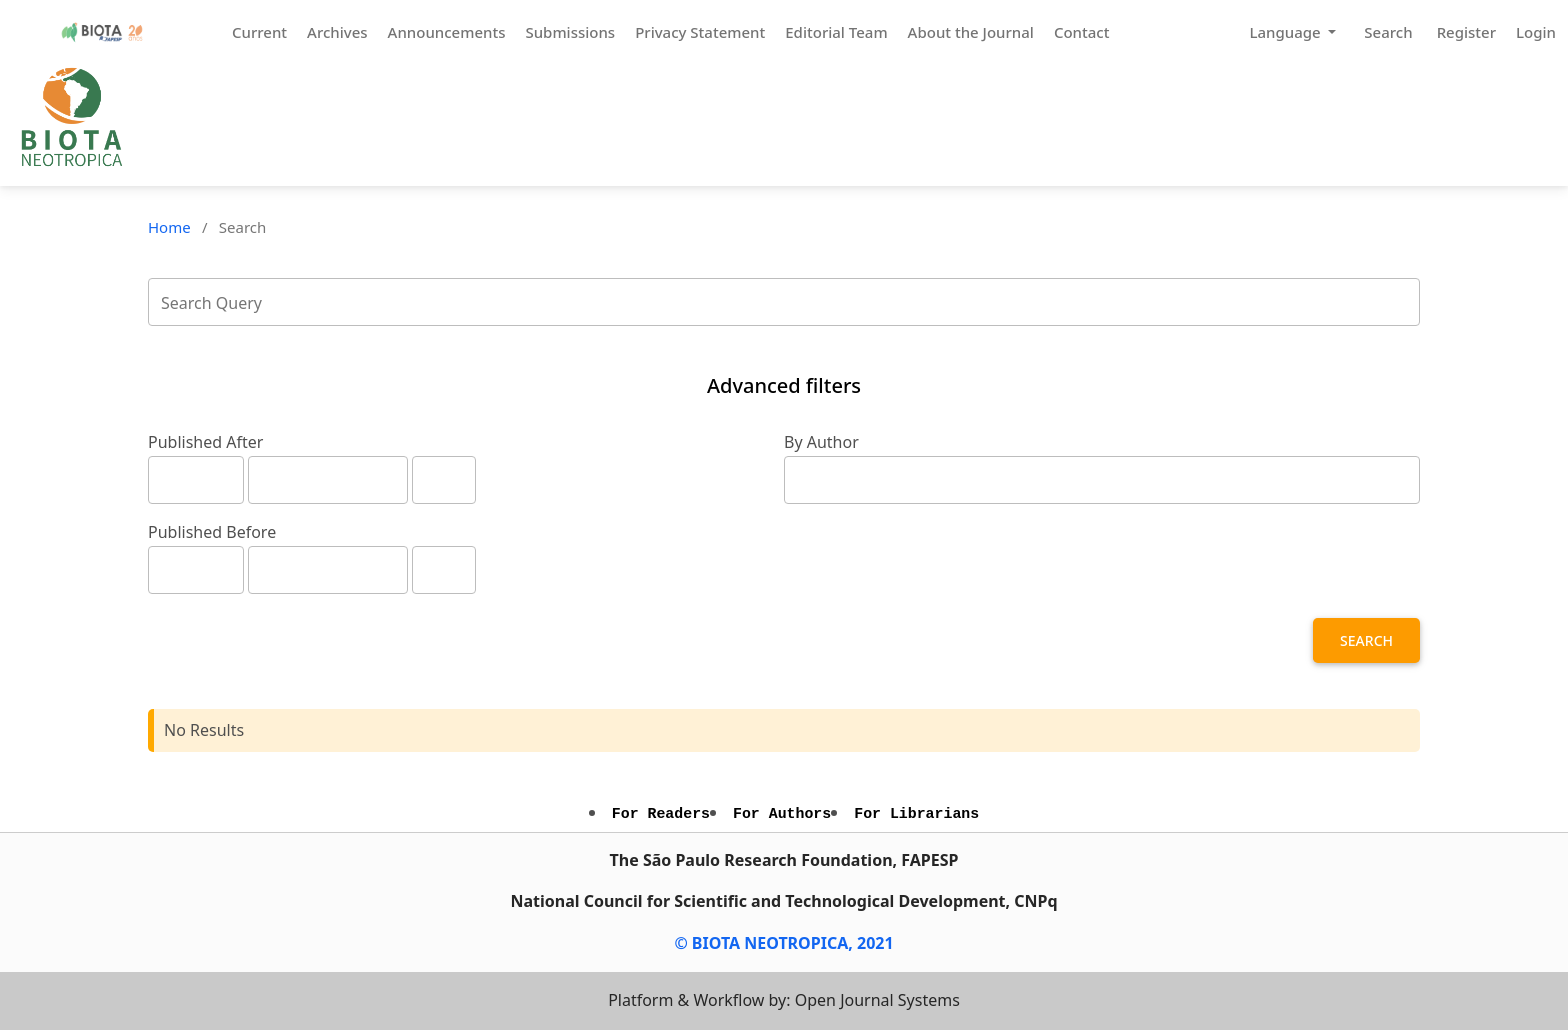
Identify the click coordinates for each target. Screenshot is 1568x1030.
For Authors (782, 814)
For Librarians (916, 814)
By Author (821, 442)
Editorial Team (836, 32)
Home (169, 227)
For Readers (661, 814)
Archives (337, 32)
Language (1286, 32)
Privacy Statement (700, 32)
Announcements (447, 32)
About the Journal (971, 32)
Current (259, 32)
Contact (1082, 32)
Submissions (570, 32)
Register (1466, 32)
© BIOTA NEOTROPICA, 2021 (783, 943)
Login (1536, 32)
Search (1388, 32)
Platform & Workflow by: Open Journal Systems (784, 1000)
